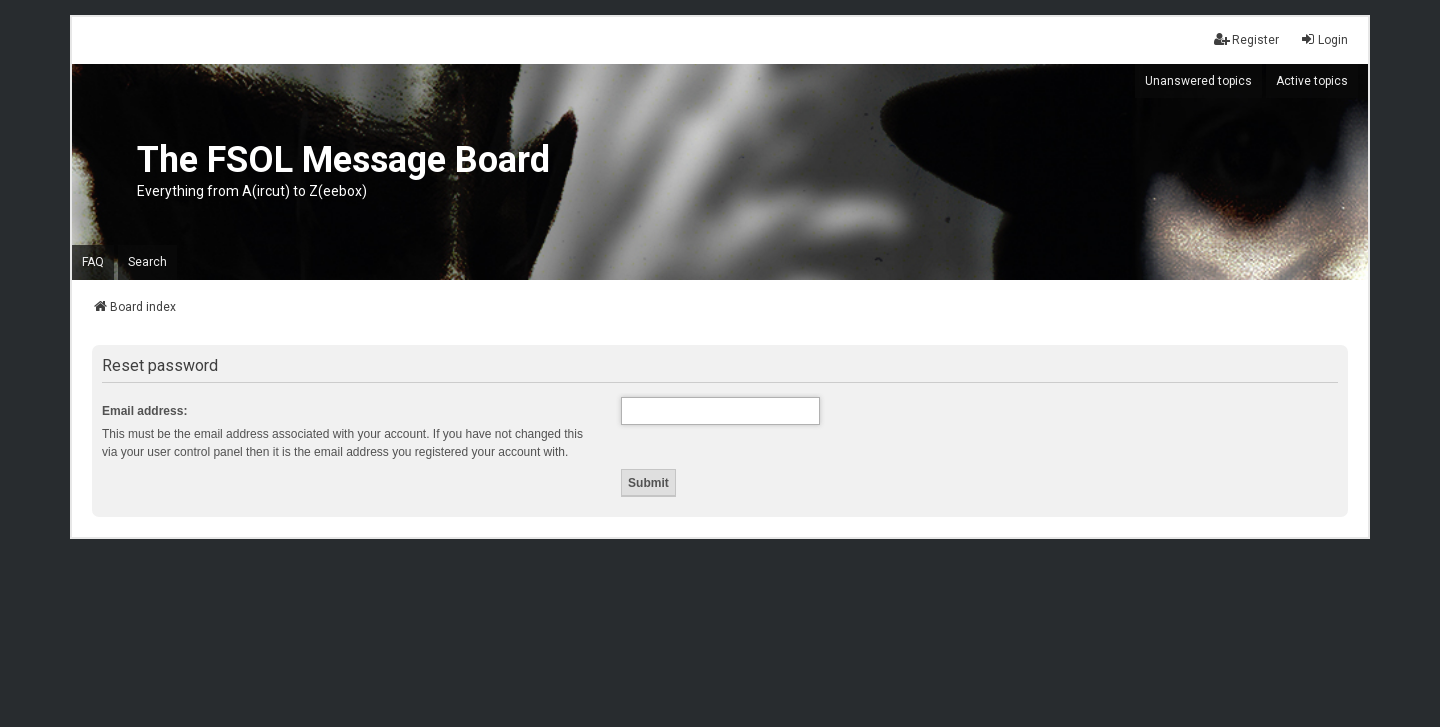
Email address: (144, 411)
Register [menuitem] (1246, 39)
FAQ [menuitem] (93, 262)
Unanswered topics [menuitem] (1198, 81)
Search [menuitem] (147, 262)
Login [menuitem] (1324, 39)
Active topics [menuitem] (1312, 81)
